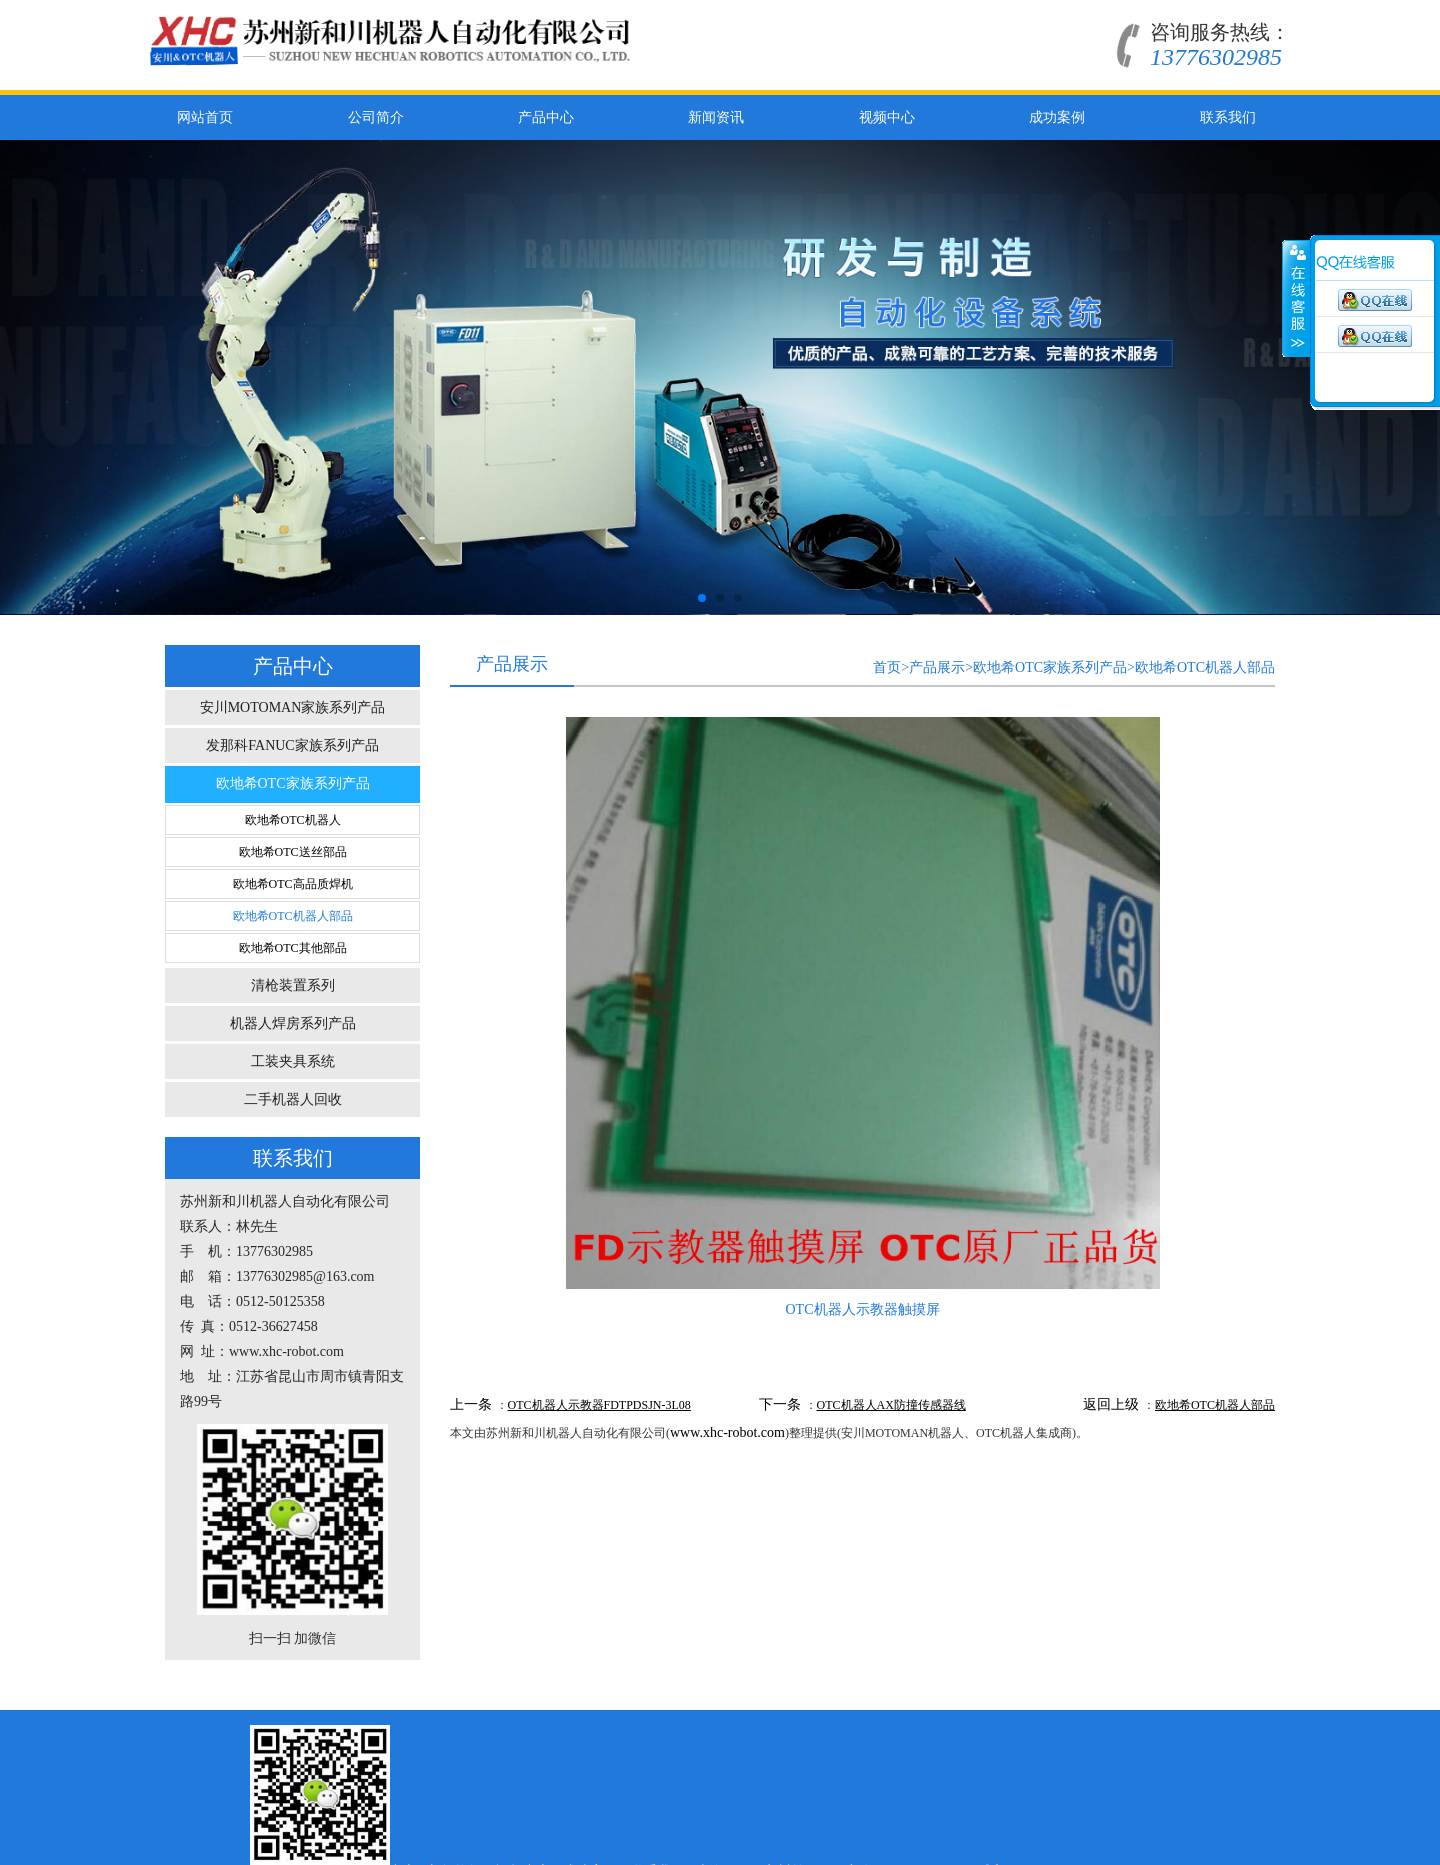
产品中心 (546, 117)
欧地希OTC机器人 (293, 820)
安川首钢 (914, 1731)
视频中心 (887, 117)
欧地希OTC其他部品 (293, 948)
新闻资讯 (716, 117)
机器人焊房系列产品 (293, 1023)
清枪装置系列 (293, 985)
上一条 (471, 1404)
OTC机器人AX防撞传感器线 (891, 1405)
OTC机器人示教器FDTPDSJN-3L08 (599, 1405)
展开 (1296, 299)
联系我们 (1228, 117)
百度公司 (981, 1731)
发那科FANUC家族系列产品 (292, 745)
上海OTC (847, 1731)
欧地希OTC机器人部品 (293, 916)
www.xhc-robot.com (727, 1432)
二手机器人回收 (293, 1099)
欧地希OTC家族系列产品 (293, 783)
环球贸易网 (1122, 1731)
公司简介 (376, 117)
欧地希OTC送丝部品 (293, 852)
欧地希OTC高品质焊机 (293, 884)
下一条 (780, 1404)
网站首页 (205, 117)
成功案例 (1057, 117)
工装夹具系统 (293, 1061)
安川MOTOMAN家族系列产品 (293, 707)
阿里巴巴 (1048, 1731)
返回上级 (1111, 1404)
